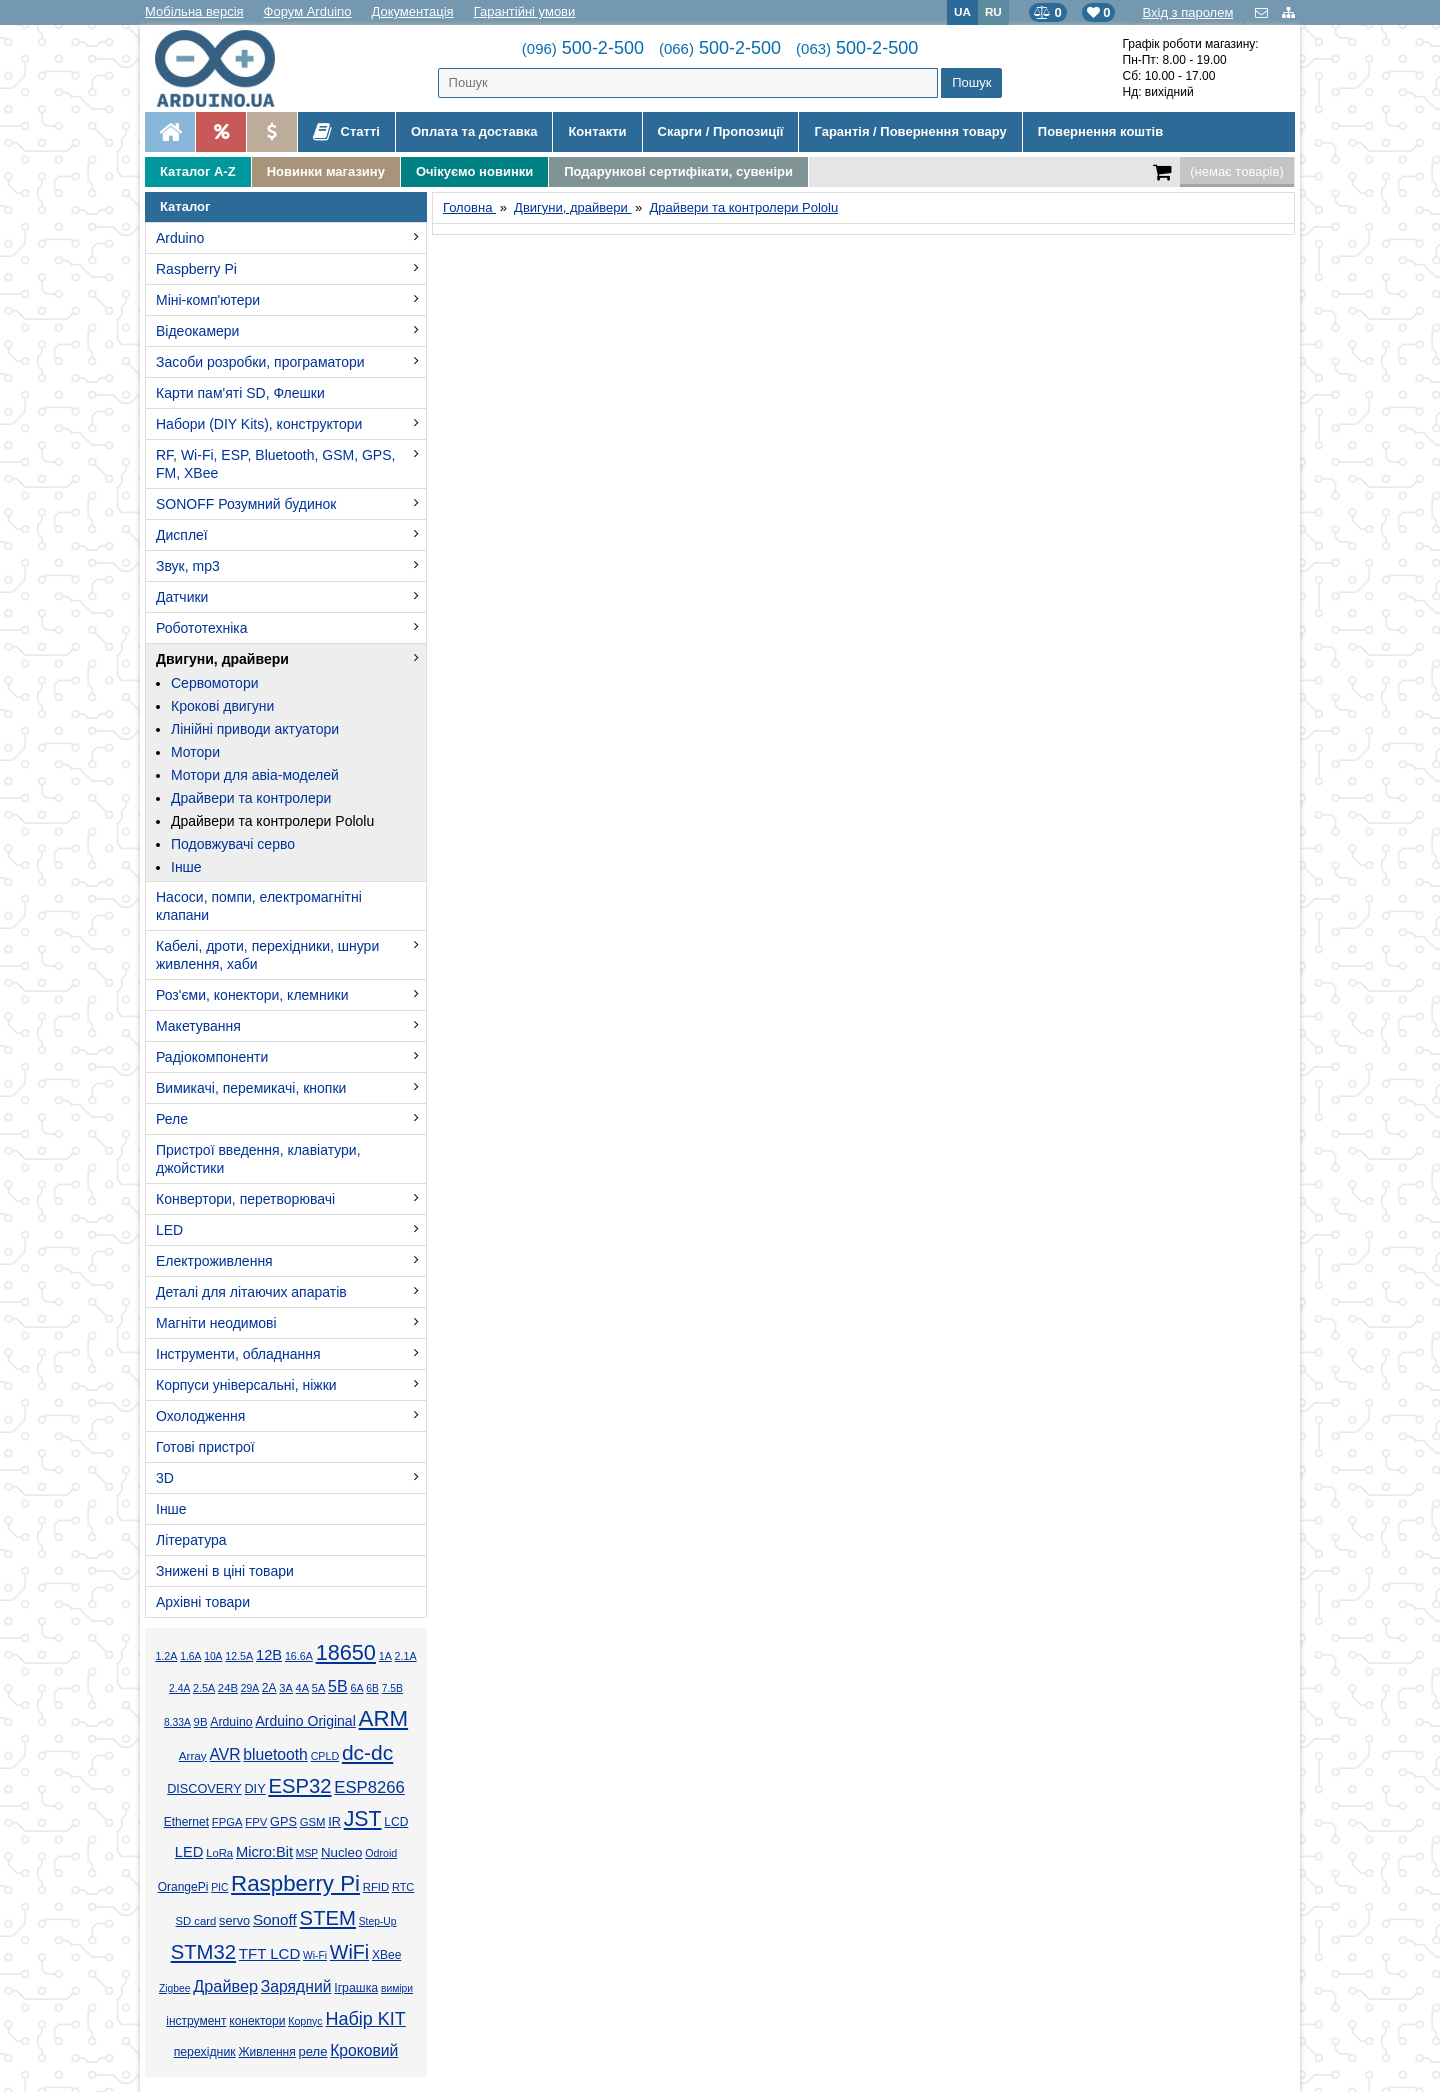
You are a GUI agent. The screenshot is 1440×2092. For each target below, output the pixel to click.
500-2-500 (583, 48)
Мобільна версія (194, 11)
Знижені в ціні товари (225, 1571)
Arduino (180, 238)
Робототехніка (202, 628)
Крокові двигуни (222, 706)
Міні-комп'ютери (208, 300)
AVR (224, 1754)
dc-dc (367, 1752)
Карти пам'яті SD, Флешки (240, 393)
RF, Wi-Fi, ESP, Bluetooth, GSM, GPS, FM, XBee (275, 464)
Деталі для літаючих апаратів (251, 1292)
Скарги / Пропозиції (721, 131)
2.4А (179, 1688)
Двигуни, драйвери (222, 659)
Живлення (266, 2052)
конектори (257, 2021)
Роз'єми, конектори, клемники (252, 995)
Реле (172, 1119)
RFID (376, 1887)
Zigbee (174, 1988)
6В (372, 1688)
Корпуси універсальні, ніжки (246, 1385)
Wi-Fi (315, 1955)
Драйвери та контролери (251, 798)
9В (201, 1722)
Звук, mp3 (188, 566)
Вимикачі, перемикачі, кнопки (251, 1088)
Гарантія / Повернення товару (910, 131)
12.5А (239, 1656)
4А (302, 1688)
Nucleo (341, 1852)
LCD (396, 1822)
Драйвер (225, 1986)
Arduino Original (305, 1721)
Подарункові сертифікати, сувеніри (678, 171)
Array (193, 1755)
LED (169, 1230)
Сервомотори (215, 683)
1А (385, 1656)
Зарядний (296, 1986)
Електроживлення (214, 1261)
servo (234, 1921)
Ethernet (186, 1822)
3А (285, 1688)
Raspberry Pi (196, 269)
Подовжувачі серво (233, 844)
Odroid (381, 1853)
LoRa (219, 1853)
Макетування (198, 1026)
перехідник (205, 2052)
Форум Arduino (308, 11)
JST (363, 1819)
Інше (186, 867)
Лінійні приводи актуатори (255, 729)
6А (356, 1688)
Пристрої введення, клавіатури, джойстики (258, 1159)
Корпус (305, 2021)
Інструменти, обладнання (238, 1354)
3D (165, 1478)
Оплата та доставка (474, 131)
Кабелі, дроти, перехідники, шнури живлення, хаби (267, 955)
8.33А (177, 1722)
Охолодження (200, 1416)
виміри (397, 1988)
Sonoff (275, 1919)
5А (318, 1688)
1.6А (190, 1656)
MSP (307, 1853)
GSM (313, 1822)
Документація (413, 11)
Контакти (597, 131)
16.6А (299, 1656)
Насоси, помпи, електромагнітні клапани (259, 906)
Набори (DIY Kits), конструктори (259, 424)
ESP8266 (369, 1787)
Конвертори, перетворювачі (245, 1199)
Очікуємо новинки (474, 171)
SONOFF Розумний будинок (246, 504)
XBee (386, 1955)
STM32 (203, 1952)
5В (338, 1686)
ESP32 (299, 1786)
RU (993, 11)
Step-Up (378, 1921)
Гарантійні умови (525, 11)
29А (250, 1688)
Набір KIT (365, 2019)
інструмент (196, 2021)
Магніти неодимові (216, 1323)
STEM (328, 1918)
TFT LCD (269, 1953)
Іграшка (356, 1988)
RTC (403, 1887)
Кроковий (364, 2050)
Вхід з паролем (1187, 12)
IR (334, 1822)
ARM (384, 1718)
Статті (346, 132)
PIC (219, 1887)
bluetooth (275, 1754)
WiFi (349, 1952)
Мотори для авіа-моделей (255, 775)
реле (313, 2051)
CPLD (325, 1756)
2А (269, 1688)
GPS (283, 1822)
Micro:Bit (264, 1852)
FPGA (227, 1822)
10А (213, 1656)
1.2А (166, 1656)
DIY (254, 1789)
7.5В (392, 1688)
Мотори (195, 752)
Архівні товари (203, 1602)
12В (269, 1655)
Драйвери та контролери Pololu (272, 821)
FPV (256, 1822)
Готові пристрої (205, 1447)
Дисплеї (182, 535)
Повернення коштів (1100, 131)
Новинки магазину (326, 171)
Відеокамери (197, 331)
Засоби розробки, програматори (260, 362)
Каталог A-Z (198, 171)
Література (191, 1540)
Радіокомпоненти (212, 1057)
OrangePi (183, 1887)
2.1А (406, 1656)
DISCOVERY (204, 1789)
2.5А (204, 1688)
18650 (346, 1652)
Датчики (182, 597)
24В (228, 1688)
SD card (195, 1921)
